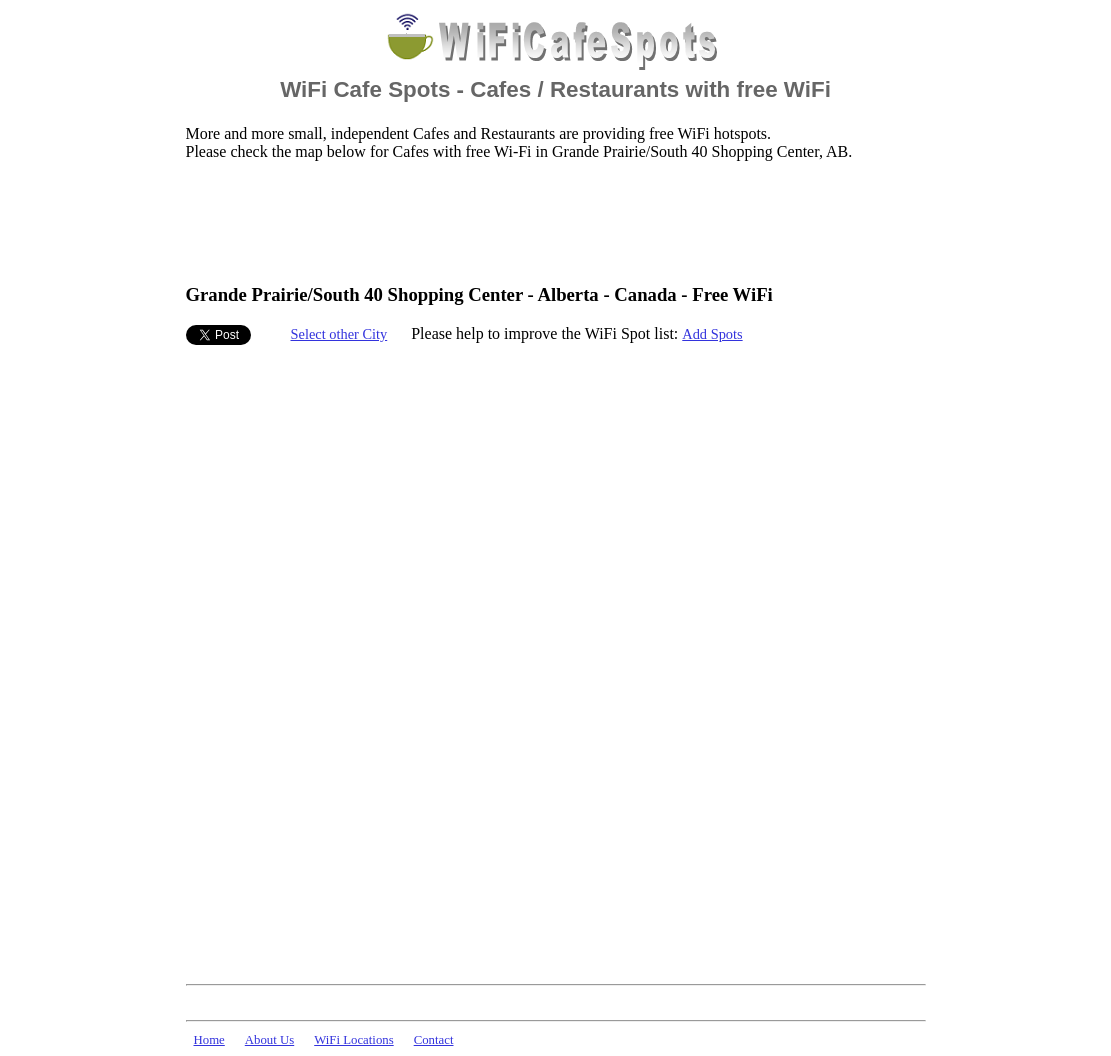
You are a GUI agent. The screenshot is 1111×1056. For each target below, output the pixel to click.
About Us (269, 1040)
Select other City (339, 334)
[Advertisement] (550, 221)
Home (209, 1040)
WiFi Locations (353, 1040)
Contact (434, 1040)
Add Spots (712, 334)
